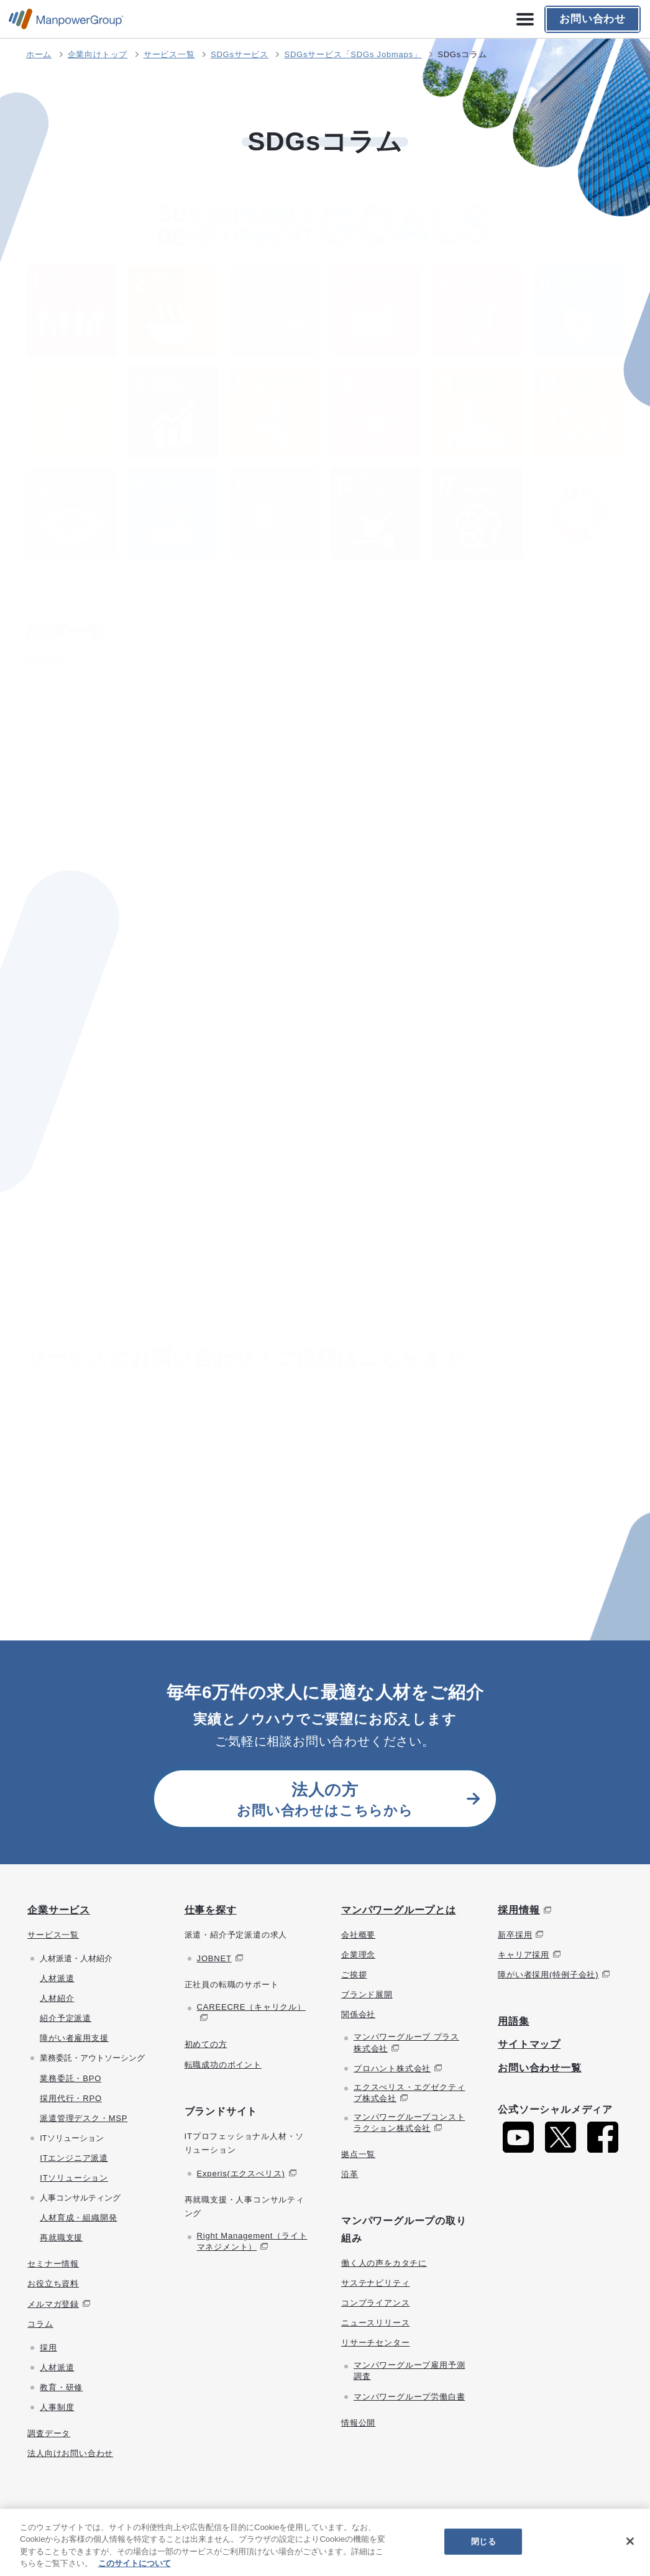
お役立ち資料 (53, 2283)
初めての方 (206, 2044)
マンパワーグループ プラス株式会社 (406, 2042)
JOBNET (214, 1958)
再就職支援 (61, 2237)
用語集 (513, 2021)
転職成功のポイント (223, 2064)
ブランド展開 (367, 1994)
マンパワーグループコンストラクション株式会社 (409, 2122)
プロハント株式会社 (392, 2068)
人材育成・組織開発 (78, 2217)
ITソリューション (74, 2178)
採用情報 (518, 1910)
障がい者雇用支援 (74, 2038)
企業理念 (358, 1954)
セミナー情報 (53, 2263)
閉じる (483, 2541)
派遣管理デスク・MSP (83, 2118)
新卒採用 (515, 1934)
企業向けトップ (98, 54)
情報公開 (358, 2422)
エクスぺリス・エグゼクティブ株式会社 (409, 2092)
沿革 (350, 2174)
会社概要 (358, 1934)
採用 (48, 2347)
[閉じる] (630, 2541)
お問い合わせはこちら (317, 1495)
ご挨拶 (354, 1974)
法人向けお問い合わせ (70, 2453)
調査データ (48, 2433)
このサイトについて (134, 2563)
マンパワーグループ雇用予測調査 (409, 2370)
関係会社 (358, 2014)
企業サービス (58, 1910)
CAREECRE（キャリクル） (251, 2007)
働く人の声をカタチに (384, 2263)
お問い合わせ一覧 (539, 2068)
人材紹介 (57, 1998)
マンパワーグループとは (398, 1910)
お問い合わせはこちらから (325, 1799)
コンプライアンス (375, 2302)
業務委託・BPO (70, 2078)
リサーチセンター (375, 2342)
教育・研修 (61, 2387)
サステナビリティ (375, 2283)
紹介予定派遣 (65, 2018)
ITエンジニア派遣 (74, 2158)
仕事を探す (211, 1910)
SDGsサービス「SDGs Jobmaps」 (352, 54)
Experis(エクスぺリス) (241, 2173)
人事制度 (57, 2407)
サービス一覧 (169, 54)
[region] (325, 2542)
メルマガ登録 (53, 2304)
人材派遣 (57, 1978)
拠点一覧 (358, 2154)
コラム (40, 2324)
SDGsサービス (239, 54)
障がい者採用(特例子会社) (548, 1974)
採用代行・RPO (71, 2098)
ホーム (39, 54)
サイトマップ (529, 2044)
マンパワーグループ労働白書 (409, 2396)
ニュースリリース (375, 2322)
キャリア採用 (523, 1954)
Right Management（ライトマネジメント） (252, 2241)
